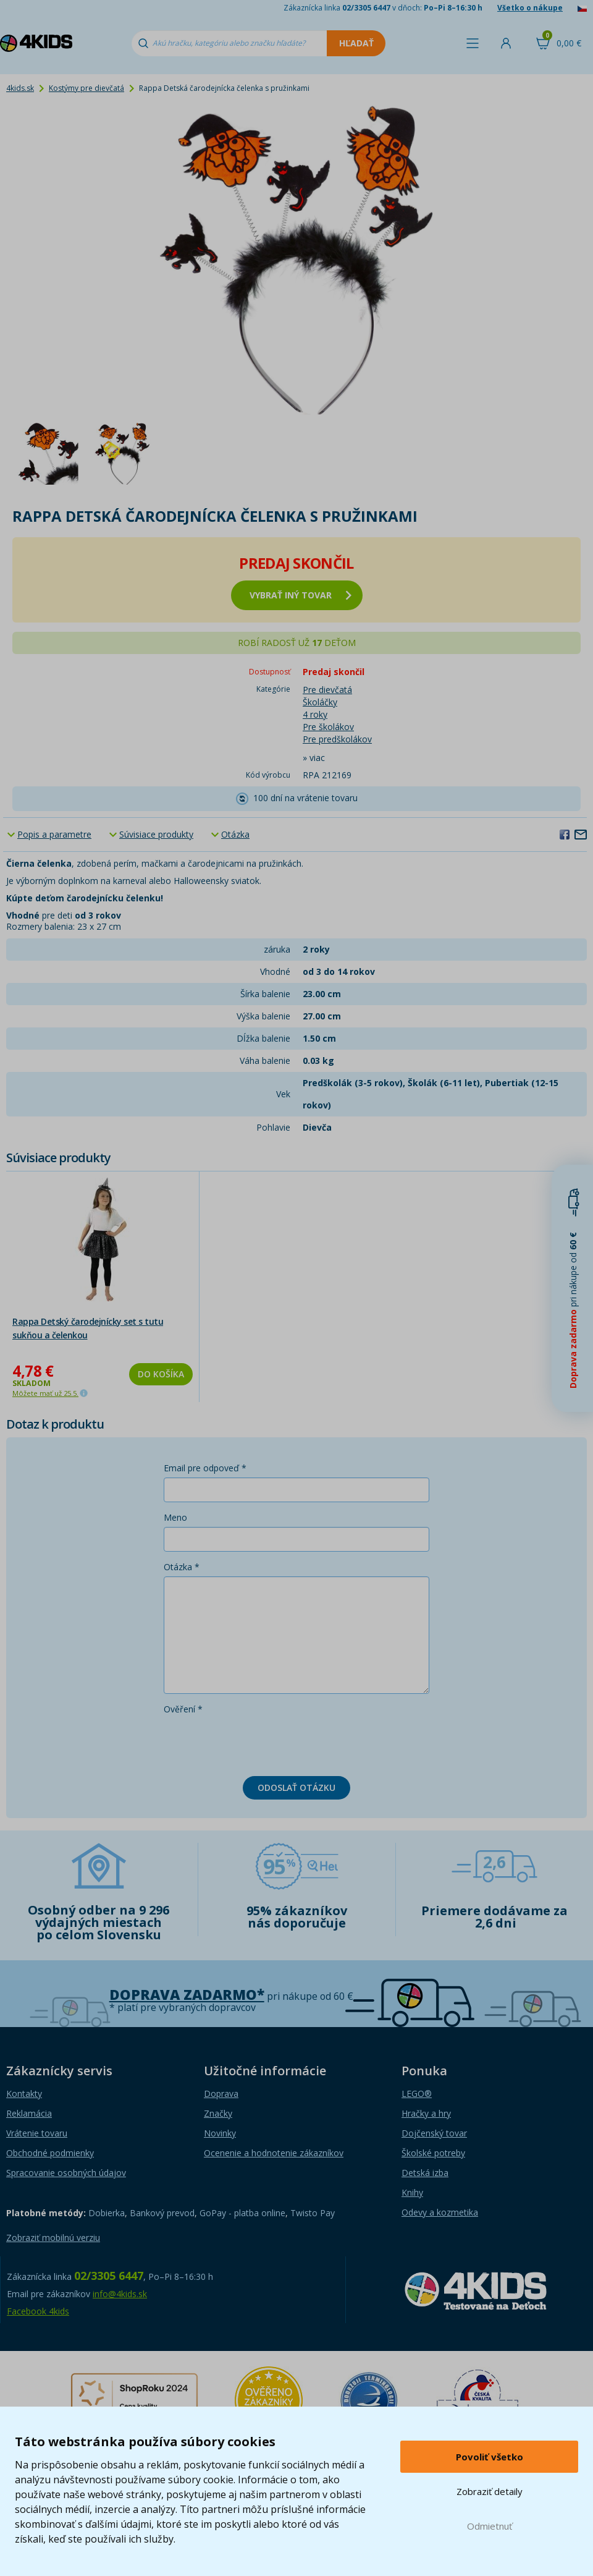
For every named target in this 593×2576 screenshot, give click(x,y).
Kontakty (24, 2093)
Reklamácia (29, 2113)
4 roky (315, 714)
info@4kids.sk (120, 2294)
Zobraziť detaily (489, 2491)
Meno (175, 1517)
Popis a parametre (54, 834)
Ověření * (183, 1709)
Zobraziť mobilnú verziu (53, 2237)
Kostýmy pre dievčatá (86, 88)
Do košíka (161, 1374)
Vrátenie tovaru (36, 2133)
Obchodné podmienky (50, 2153)
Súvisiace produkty (156, 834)
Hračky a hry (426, 2113)
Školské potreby (433, 2153)
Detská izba (425, 2173)
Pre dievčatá (327, 689)
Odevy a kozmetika (440, 2212)
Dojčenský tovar (434, 2133)
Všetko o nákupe (530, 7)
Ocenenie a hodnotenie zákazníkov (273, 2153)
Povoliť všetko (489, 2457)
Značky (218, 2113)
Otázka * (182, 1567)
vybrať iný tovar (300, 595)
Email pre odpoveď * (205, 1468)
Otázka (235, 834)
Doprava (221, 2093)
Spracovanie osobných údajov (66, 2173)
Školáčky (320, 702)
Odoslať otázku (296, 1787)
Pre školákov (328, 727)
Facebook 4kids (38, 2311)
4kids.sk (20, 88)
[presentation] (257, 1743)
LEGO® (417, 2093)
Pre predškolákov (337, 739)
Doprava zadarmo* (186, 1994)
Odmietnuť (489, 2526)
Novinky (220, 2133)
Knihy (412, 2192)
